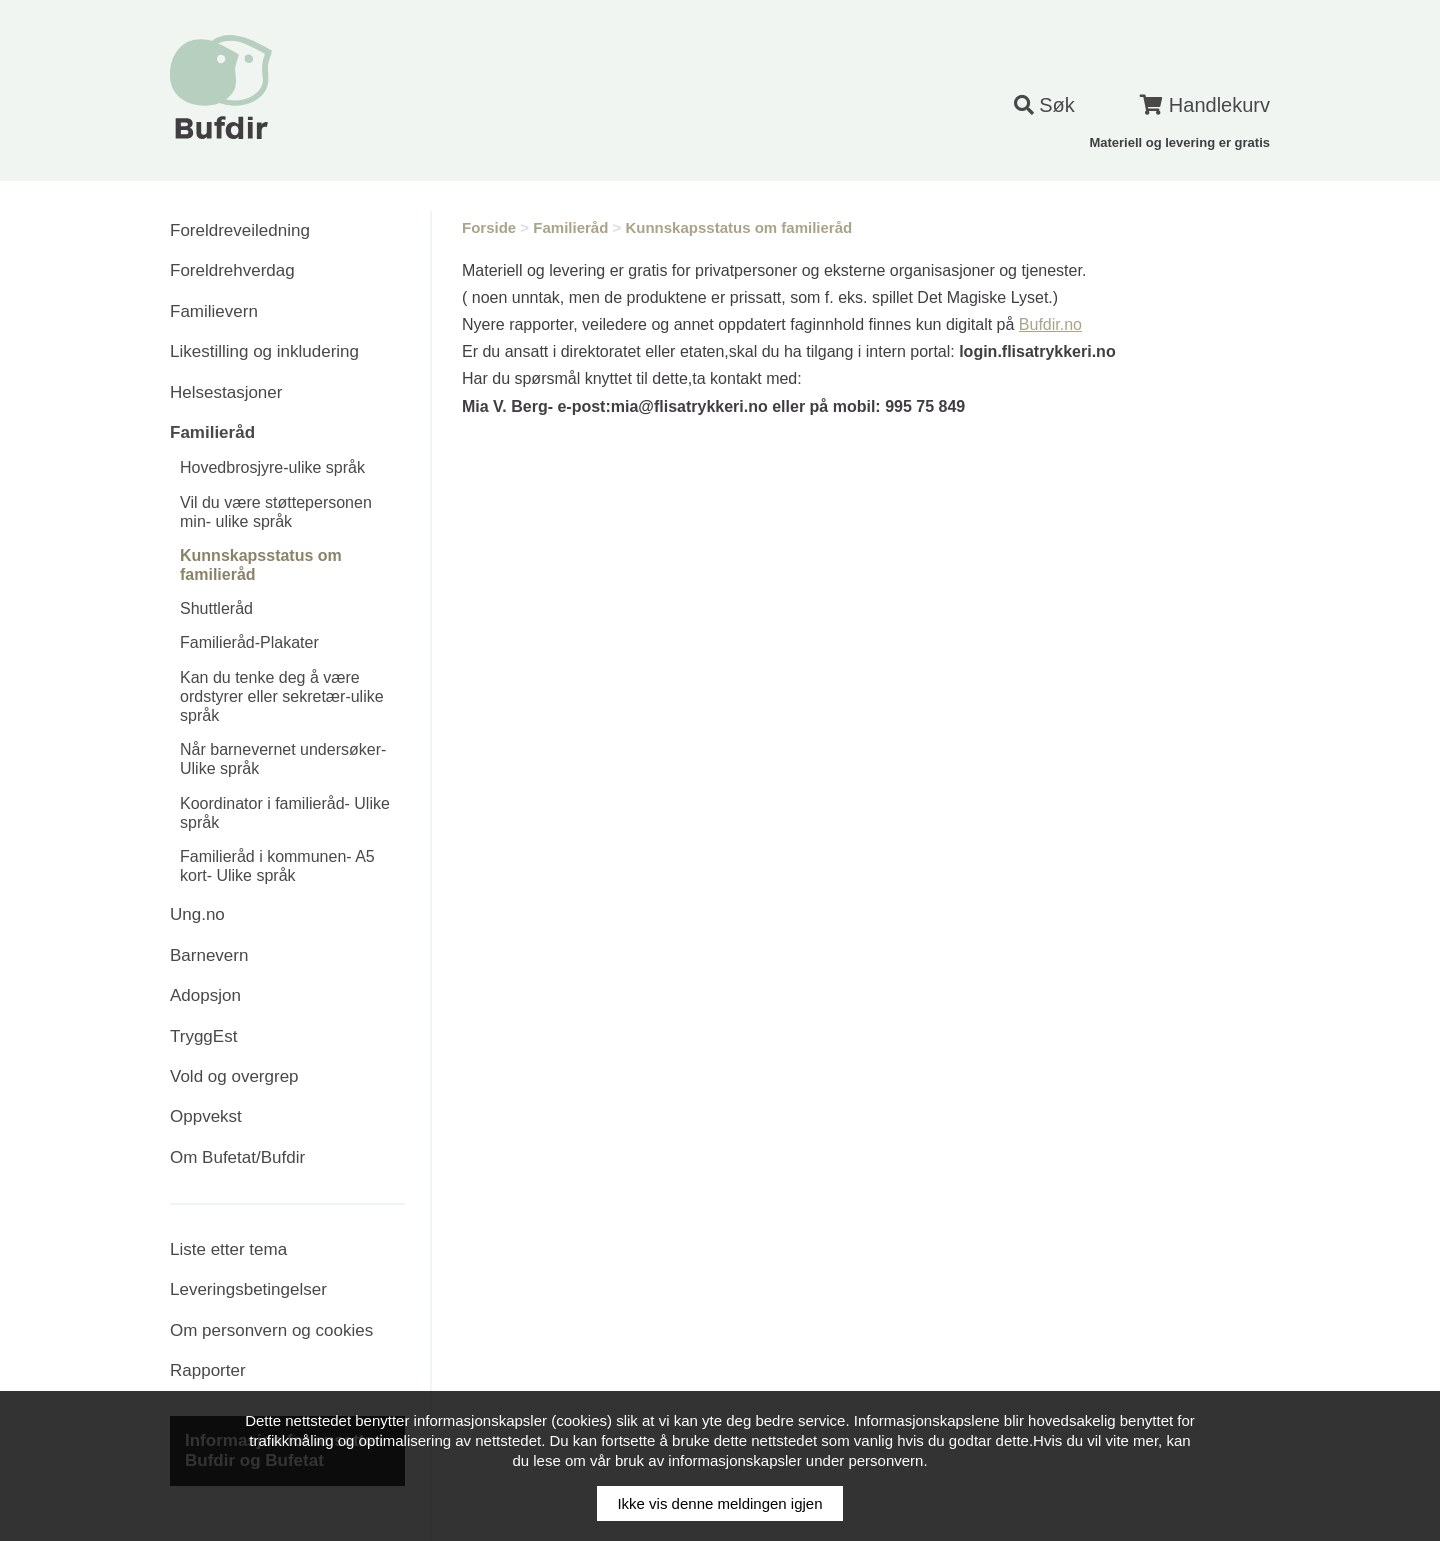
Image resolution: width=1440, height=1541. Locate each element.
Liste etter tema (228, 1249)
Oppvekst (206, 1116)
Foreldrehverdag (232, 270)
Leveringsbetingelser (248, 1289)
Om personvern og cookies (271, 1330)
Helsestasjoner (226, 392)
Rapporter (208, 1370)
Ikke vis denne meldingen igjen (719, 1503)
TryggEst (203, 1036)
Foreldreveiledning (240, 230)
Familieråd (212, 432)
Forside (489, 227)
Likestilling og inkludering (264, 351)
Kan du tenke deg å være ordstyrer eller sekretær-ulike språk (282, 696)
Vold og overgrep (234, 1076)
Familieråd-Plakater (249, 642)
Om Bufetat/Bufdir (237, 1157)
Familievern (214, 311)
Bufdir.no (1050, 324)
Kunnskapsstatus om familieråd (738, 227)
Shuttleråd (216, 608)
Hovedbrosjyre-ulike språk (272, 467)
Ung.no (197, 914)
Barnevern (209, 955)
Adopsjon (205, 995)
